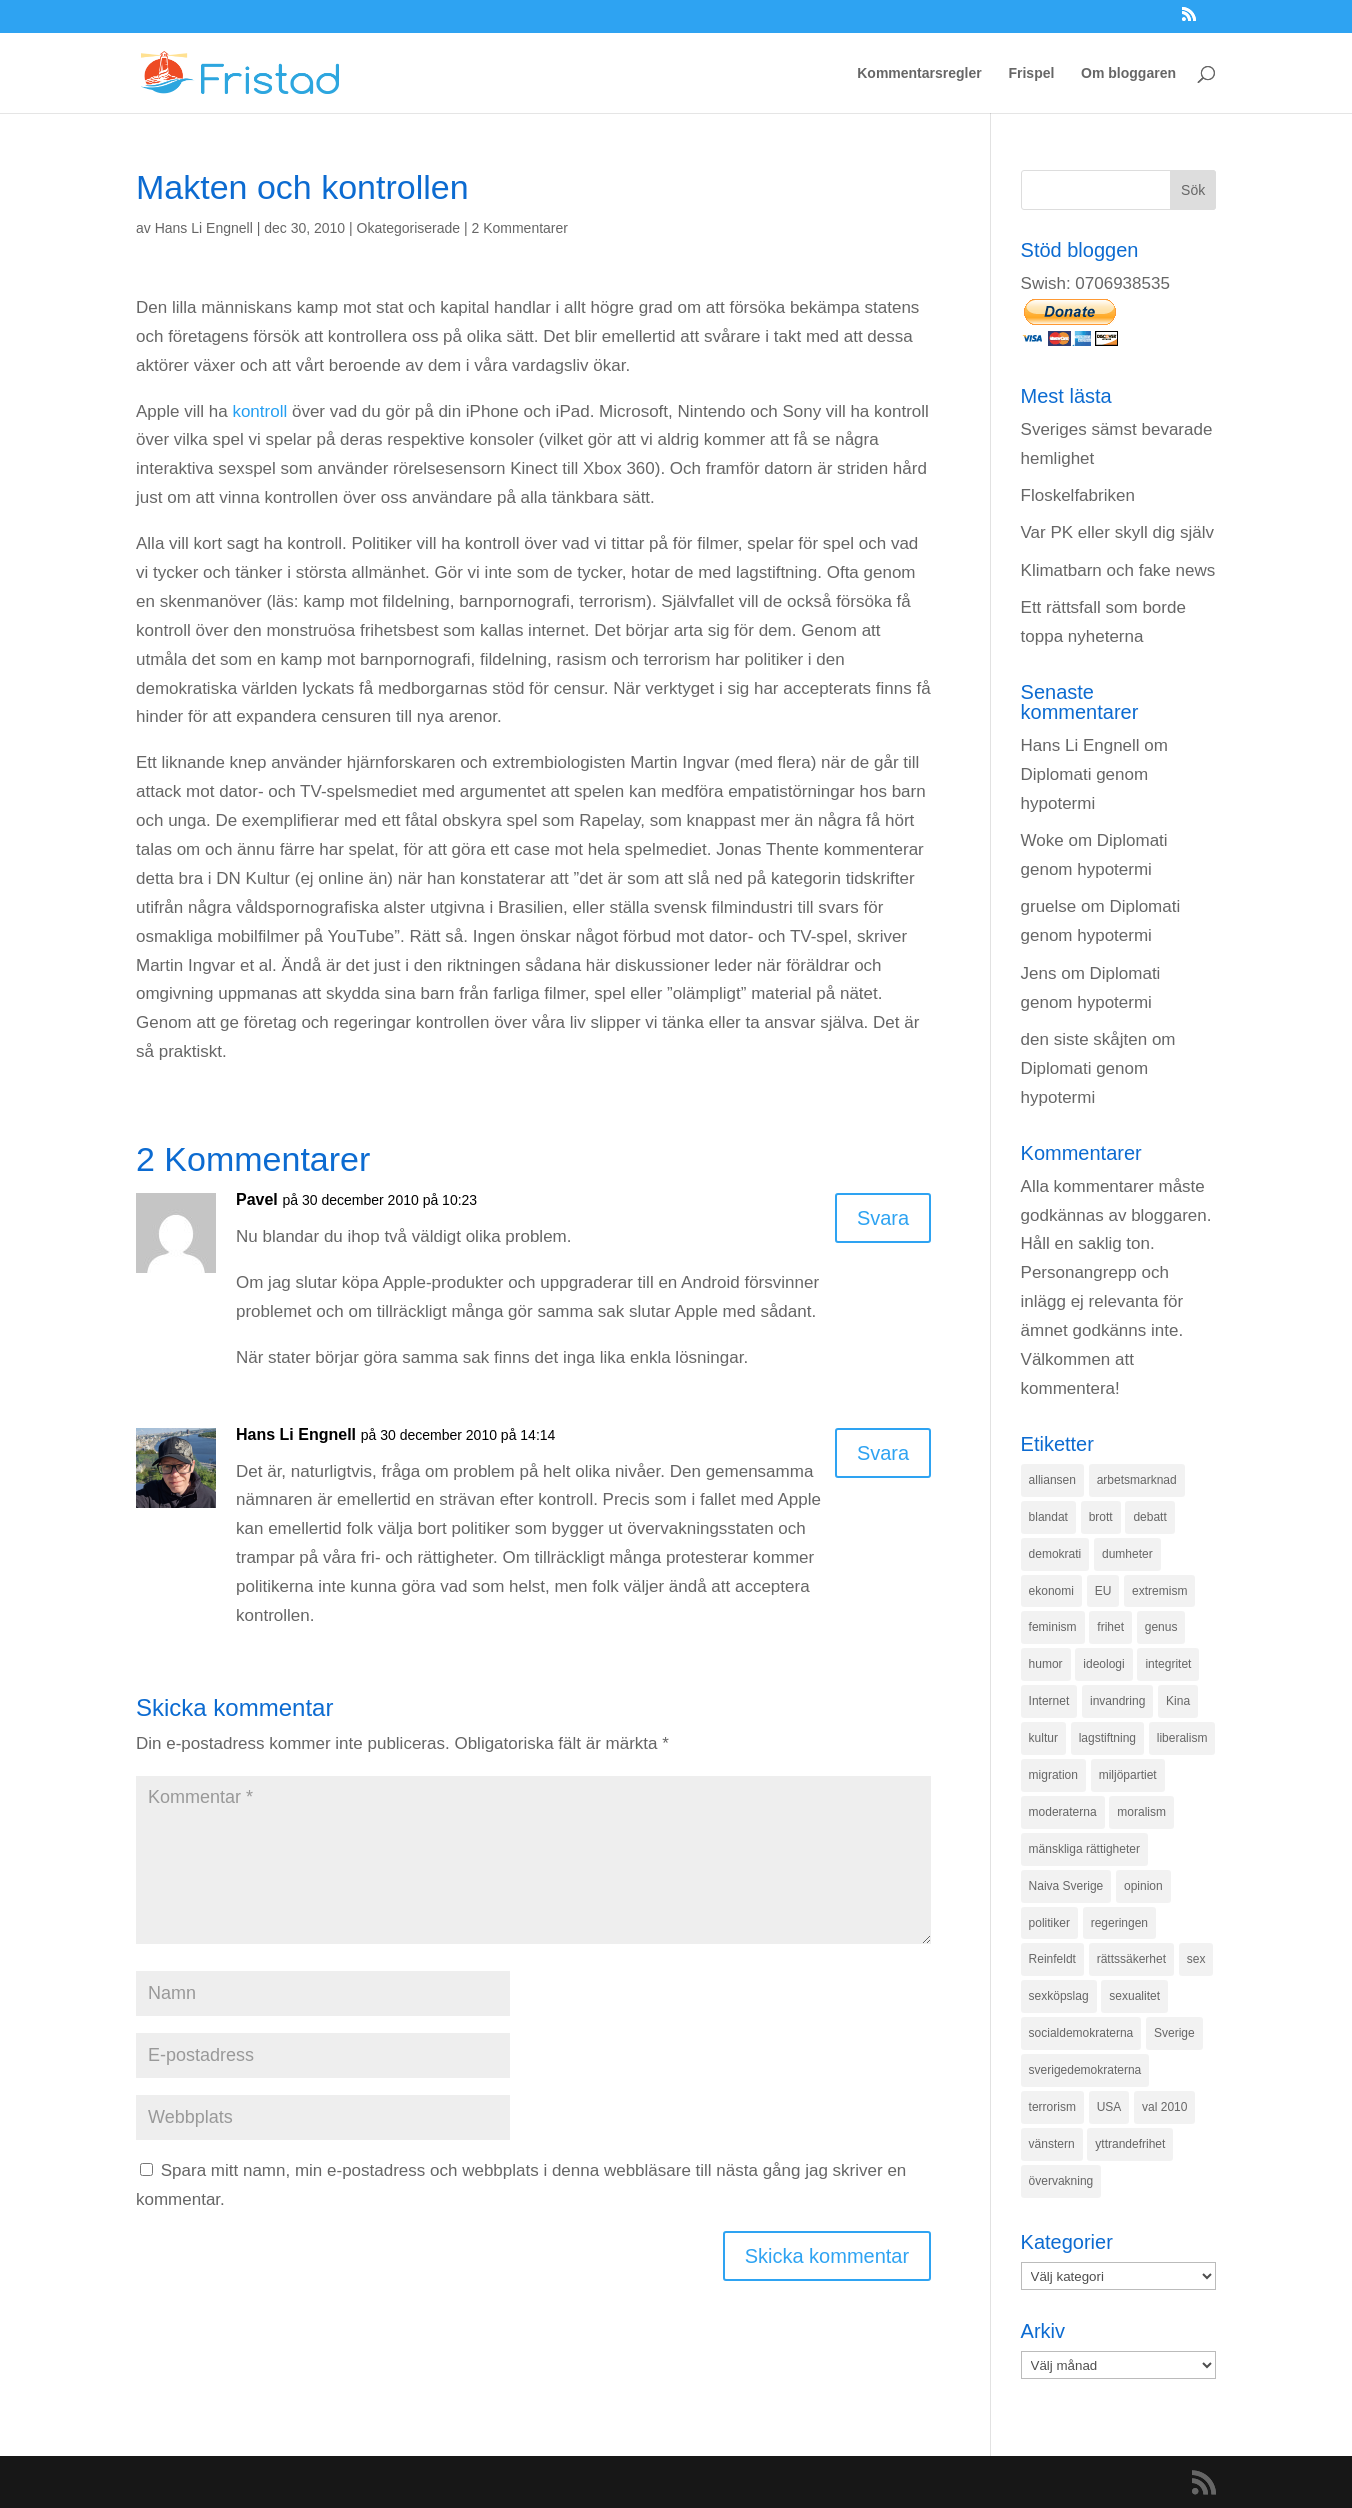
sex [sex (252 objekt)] (1196, 1959)
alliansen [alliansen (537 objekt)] (1052, 1480)
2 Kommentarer (520, 228)
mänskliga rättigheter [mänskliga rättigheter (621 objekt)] (1084, 1849)
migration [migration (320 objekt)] (1053, 1775)
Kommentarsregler (919, 73)
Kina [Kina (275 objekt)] (1178, 1701)
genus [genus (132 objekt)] (1161, 1627)
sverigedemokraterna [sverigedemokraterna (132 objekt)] (1085, 2070)
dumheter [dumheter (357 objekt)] (1127, 1554)
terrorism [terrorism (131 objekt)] (1052, 2107)
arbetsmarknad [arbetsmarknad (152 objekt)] (1137, 1480)
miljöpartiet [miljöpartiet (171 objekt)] (1128, 1775)
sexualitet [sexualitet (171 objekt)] (1134, 1996)
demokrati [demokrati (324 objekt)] (1055, 1554)
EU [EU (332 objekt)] (1103, 1591)
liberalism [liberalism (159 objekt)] (1182, 1738)
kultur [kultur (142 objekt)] (1043, 1738)
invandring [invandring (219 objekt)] (1117, 1701)
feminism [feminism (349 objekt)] (1053, 1627)
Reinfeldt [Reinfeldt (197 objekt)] (1052, 1959)
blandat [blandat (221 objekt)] (1048, 1517)
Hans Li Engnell (204, 228)
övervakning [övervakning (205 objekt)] (1061, 2181)
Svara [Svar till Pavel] (883, 1218)
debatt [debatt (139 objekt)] (1149, 1517)
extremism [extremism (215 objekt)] (1159, 1591)
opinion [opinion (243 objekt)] (1143, 1886)
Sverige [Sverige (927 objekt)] (1174, 2033)
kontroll (259, 411)
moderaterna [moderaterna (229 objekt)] (1063, 1812)
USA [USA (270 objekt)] (1109, 2107)
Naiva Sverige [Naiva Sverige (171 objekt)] (1066, 1886)
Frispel (1031, 73)
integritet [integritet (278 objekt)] (1168, 1664)
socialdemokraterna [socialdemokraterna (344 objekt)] (1081, 2033)
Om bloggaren (1128, 73)
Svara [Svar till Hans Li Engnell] (883, 1453)
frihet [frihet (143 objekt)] (1110, 1627)
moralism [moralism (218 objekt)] (1141, 1812)
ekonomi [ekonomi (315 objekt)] (1051, 1591)
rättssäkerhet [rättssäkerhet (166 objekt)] (1131, 1959)
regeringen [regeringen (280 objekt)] (1119, 1923)
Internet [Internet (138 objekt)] (1049, 1701)
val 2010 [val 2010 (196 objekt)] (1164, 2107)
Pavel (257, 1199)
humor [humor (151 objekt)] (1046, 1664)
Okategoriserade (409, 228)
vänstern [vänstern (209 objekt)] (1052, 2144)
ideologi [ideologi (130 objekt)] (1103, 1664)
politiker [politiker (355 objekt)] (1049, 1923)
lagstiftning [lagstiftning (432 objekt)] (1107, 1738)
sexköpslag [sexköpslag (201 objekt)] (1059, 1996)
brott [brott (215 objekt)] (1101, 1517)
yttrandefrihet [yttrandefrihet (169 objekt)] (1130, 2144)
